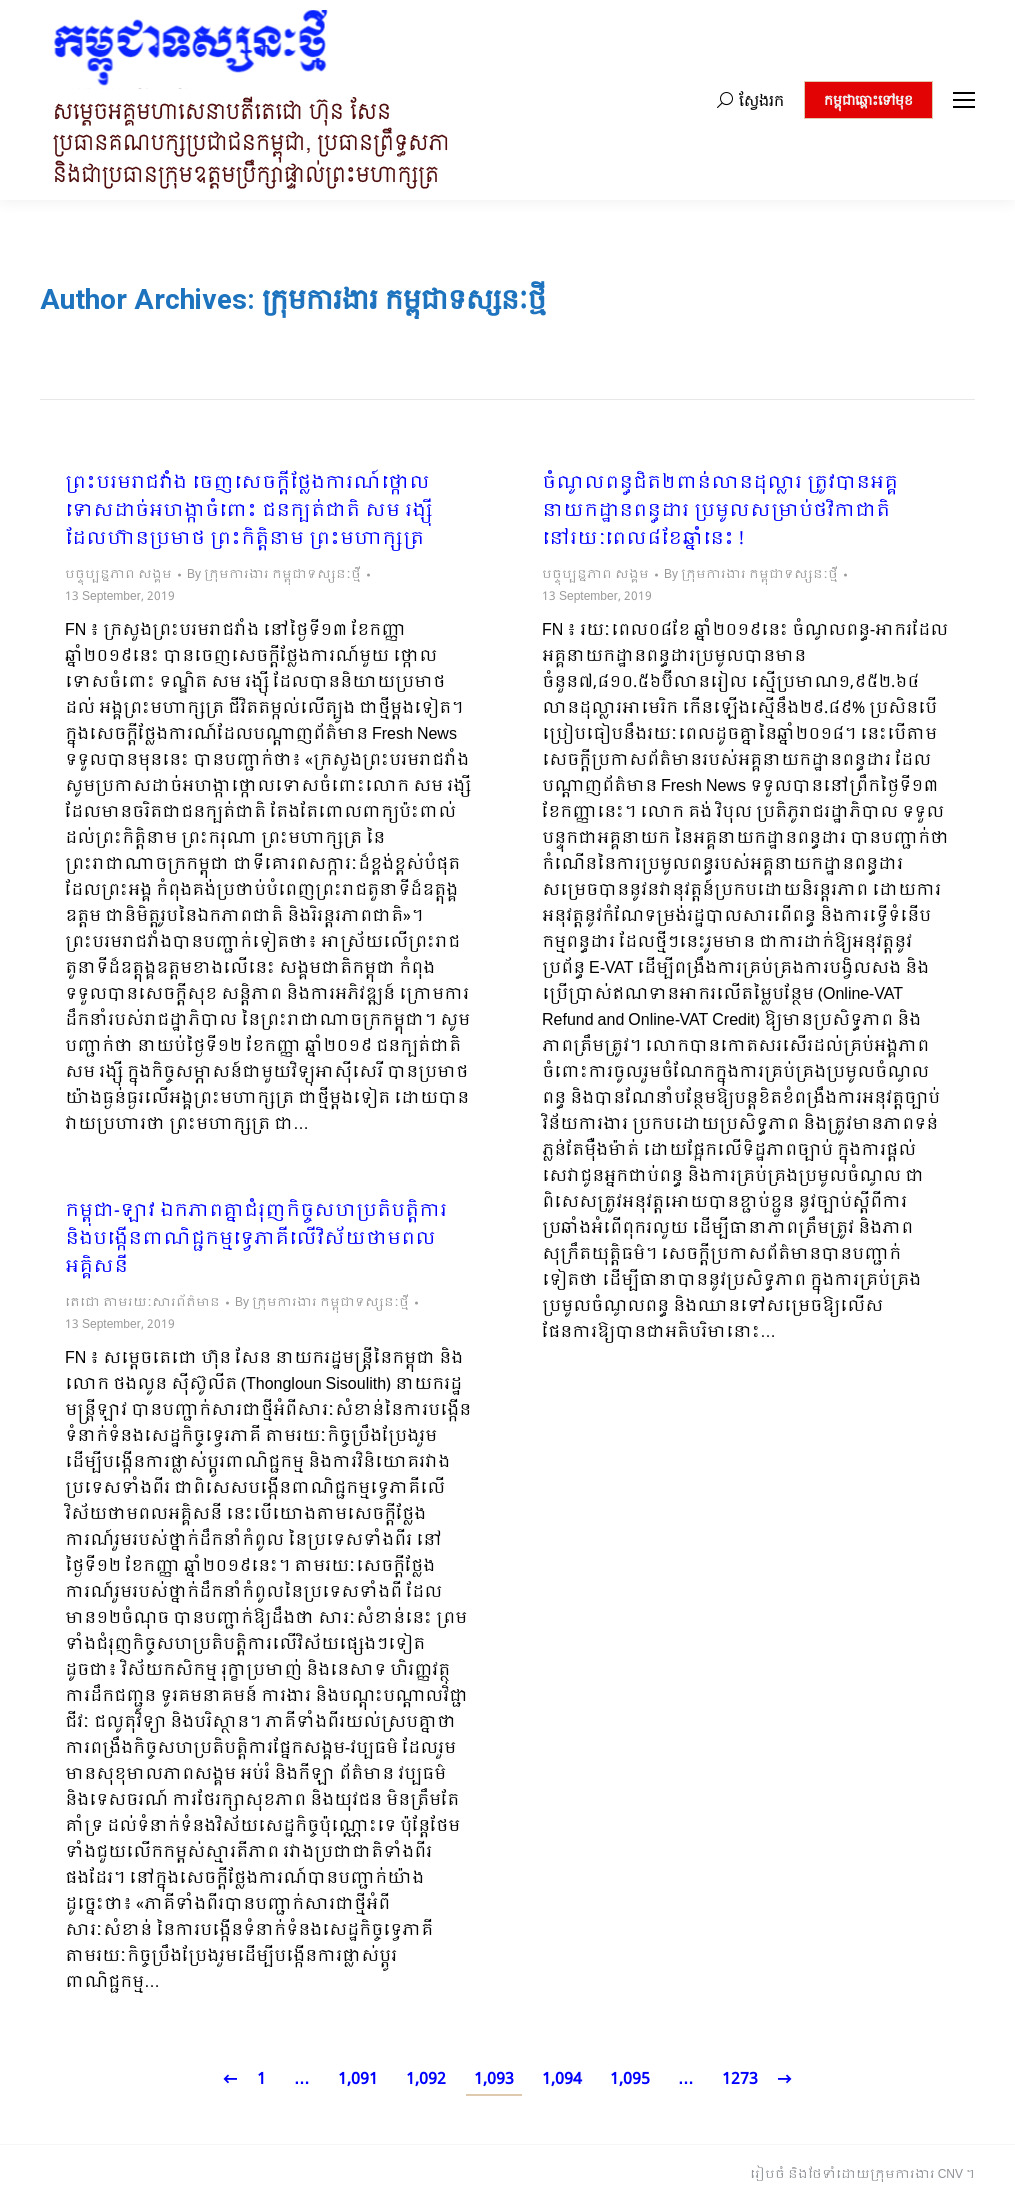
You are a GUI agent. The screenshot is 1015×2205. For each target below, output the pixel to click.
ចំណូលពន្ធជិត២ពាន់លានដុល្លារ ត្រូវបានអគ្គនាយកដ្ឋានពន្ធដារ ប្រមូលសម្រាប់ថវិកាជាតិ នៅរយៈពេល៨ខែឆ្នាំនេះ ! (720, 512)
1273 (740, 2079)
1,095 (630, 2079)
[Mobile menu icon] (964, 100)
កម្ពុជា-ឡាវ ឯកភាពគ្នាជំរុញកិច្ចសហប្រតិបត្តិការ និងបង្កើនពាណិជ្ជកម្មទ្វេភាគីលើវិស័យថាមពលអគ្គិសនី (256, 1240)
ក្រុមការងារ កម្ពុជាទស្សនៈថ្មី (404, 299)
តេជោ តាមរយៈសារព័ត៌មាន (142, 1303)
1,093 (494, 2079)
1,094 (562, 2079)
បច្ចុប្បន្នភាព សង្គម (118, 575)
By (274, 575)
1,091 (358, 2079)
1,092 (426, 2079)
